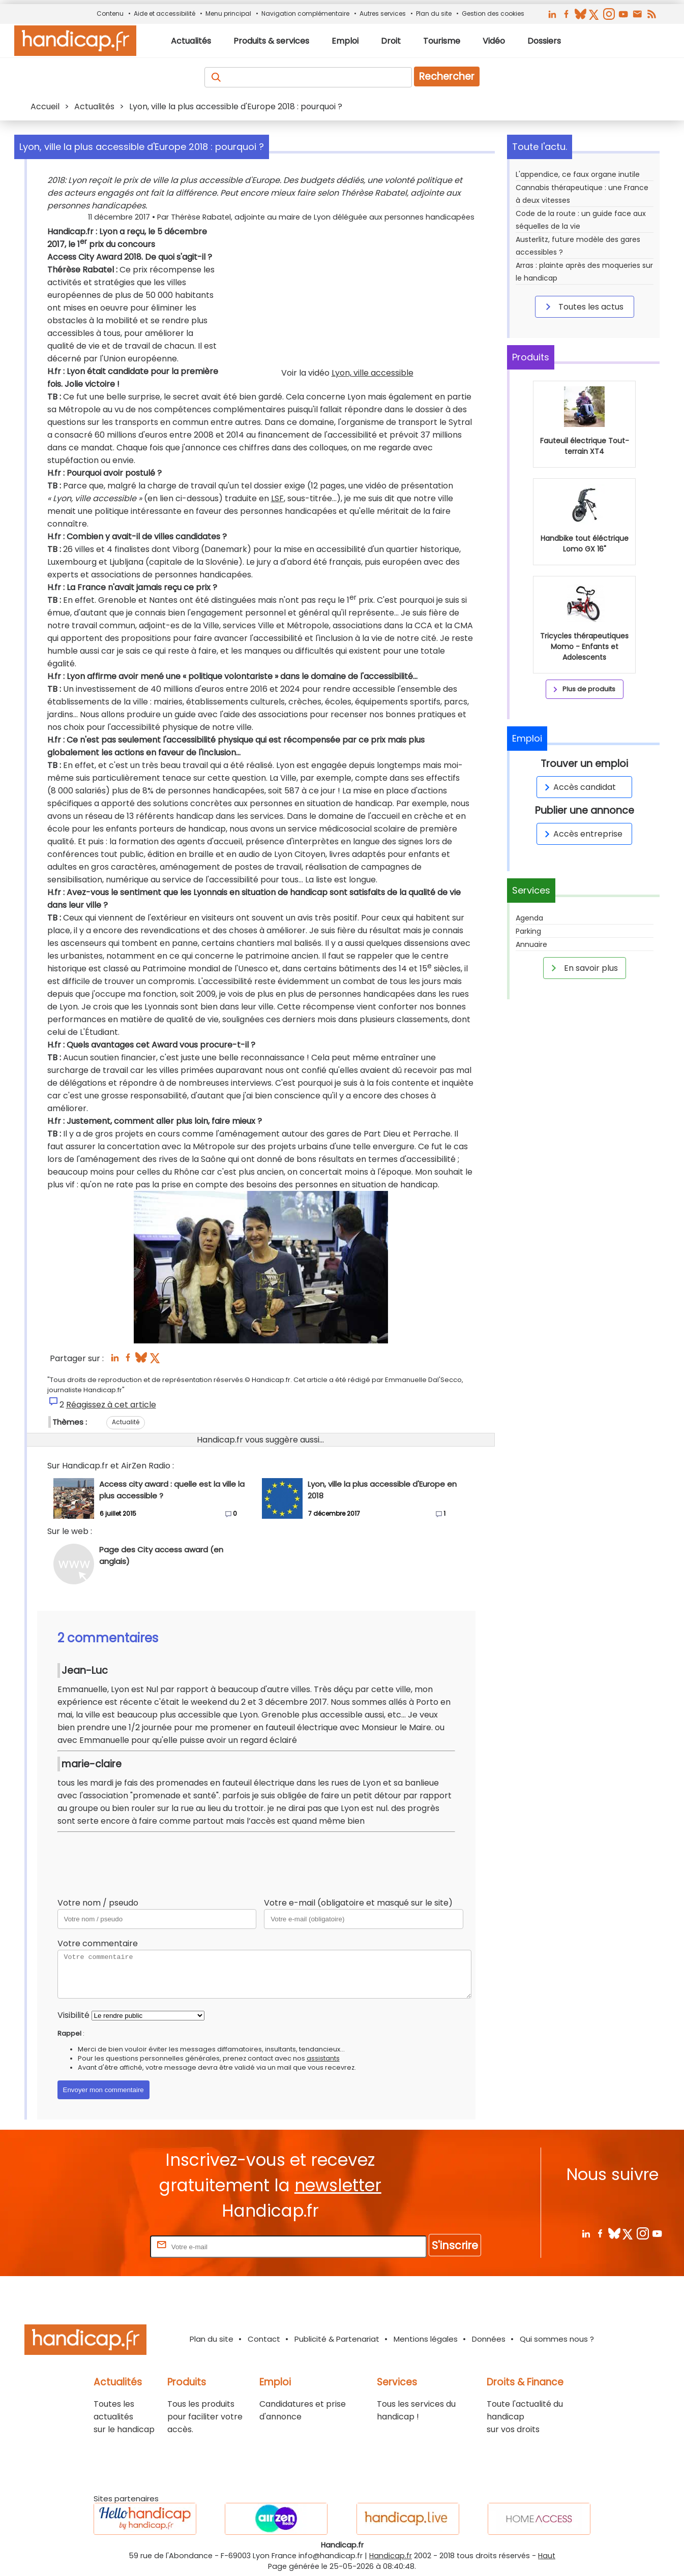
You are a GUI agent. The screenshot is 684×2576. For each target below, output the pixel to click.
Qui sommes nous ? (557, 2339)
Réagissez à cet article (111, 1404)
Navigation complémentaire (305, 13)
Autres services (383, 13)
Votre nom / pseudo (97, 1903)
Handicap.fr (390, 2556)
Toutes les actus (582, 306)
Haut (546, 2556)
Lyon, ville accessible (372, 373)
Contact (264, 2339)
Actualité (125, 1422)
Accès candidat (578, 787)
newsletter (337, 2185)
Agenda (529, 918)
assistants (323, 2058)
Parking (528, 931)
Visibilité (73, 2015)
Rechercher (446, 76)
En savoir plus (583, 968)
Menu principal (228, 13)
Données (488, 2339)
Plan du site (434, 13)
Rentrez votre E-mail (107, 2246)
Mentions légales (426, 2339)
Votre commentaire (97, 1943)
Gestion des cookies (493, 13)
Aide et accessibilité (164, 13)
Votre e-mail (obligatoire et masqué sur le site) (358, 1903)
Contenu (110, 13)
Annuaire (531, 944)
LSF (277, 498)
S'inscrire (455, 2245)
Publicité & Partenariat (336, 2339)
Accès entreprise (581, 833)
